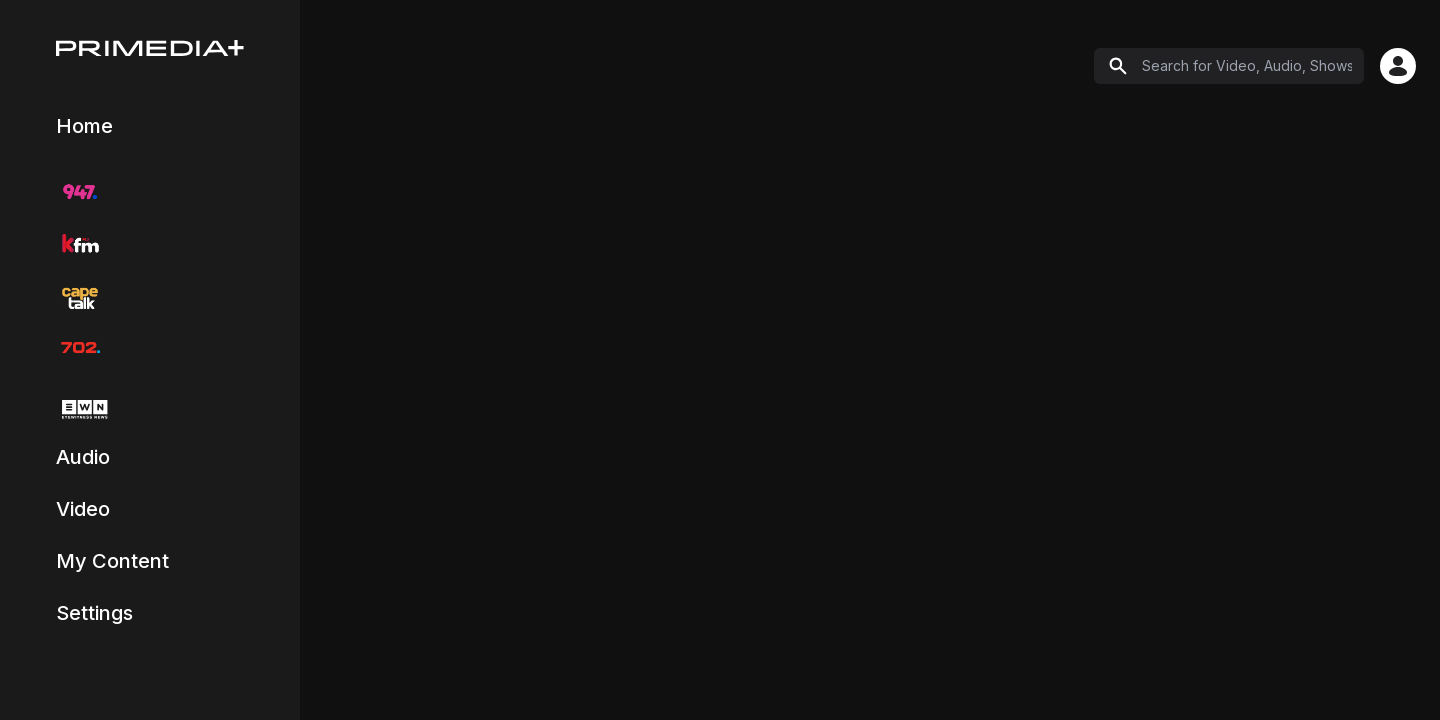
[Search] (1229, 66)
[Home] (150, 48)
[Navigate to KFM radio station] (80, 244)
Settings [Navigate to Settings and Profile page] (94, 613)
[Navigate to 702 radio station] (80, 348)
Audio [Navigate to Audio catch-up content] (83, 457)
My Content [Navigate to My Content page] (112, 561)
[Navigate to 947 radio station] (80, 192)
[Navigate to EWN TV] (82, 409)
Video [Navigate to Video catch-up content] (83, 509)
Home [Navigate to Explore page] (84, 126)
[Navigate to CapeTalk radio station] (80, 296)
